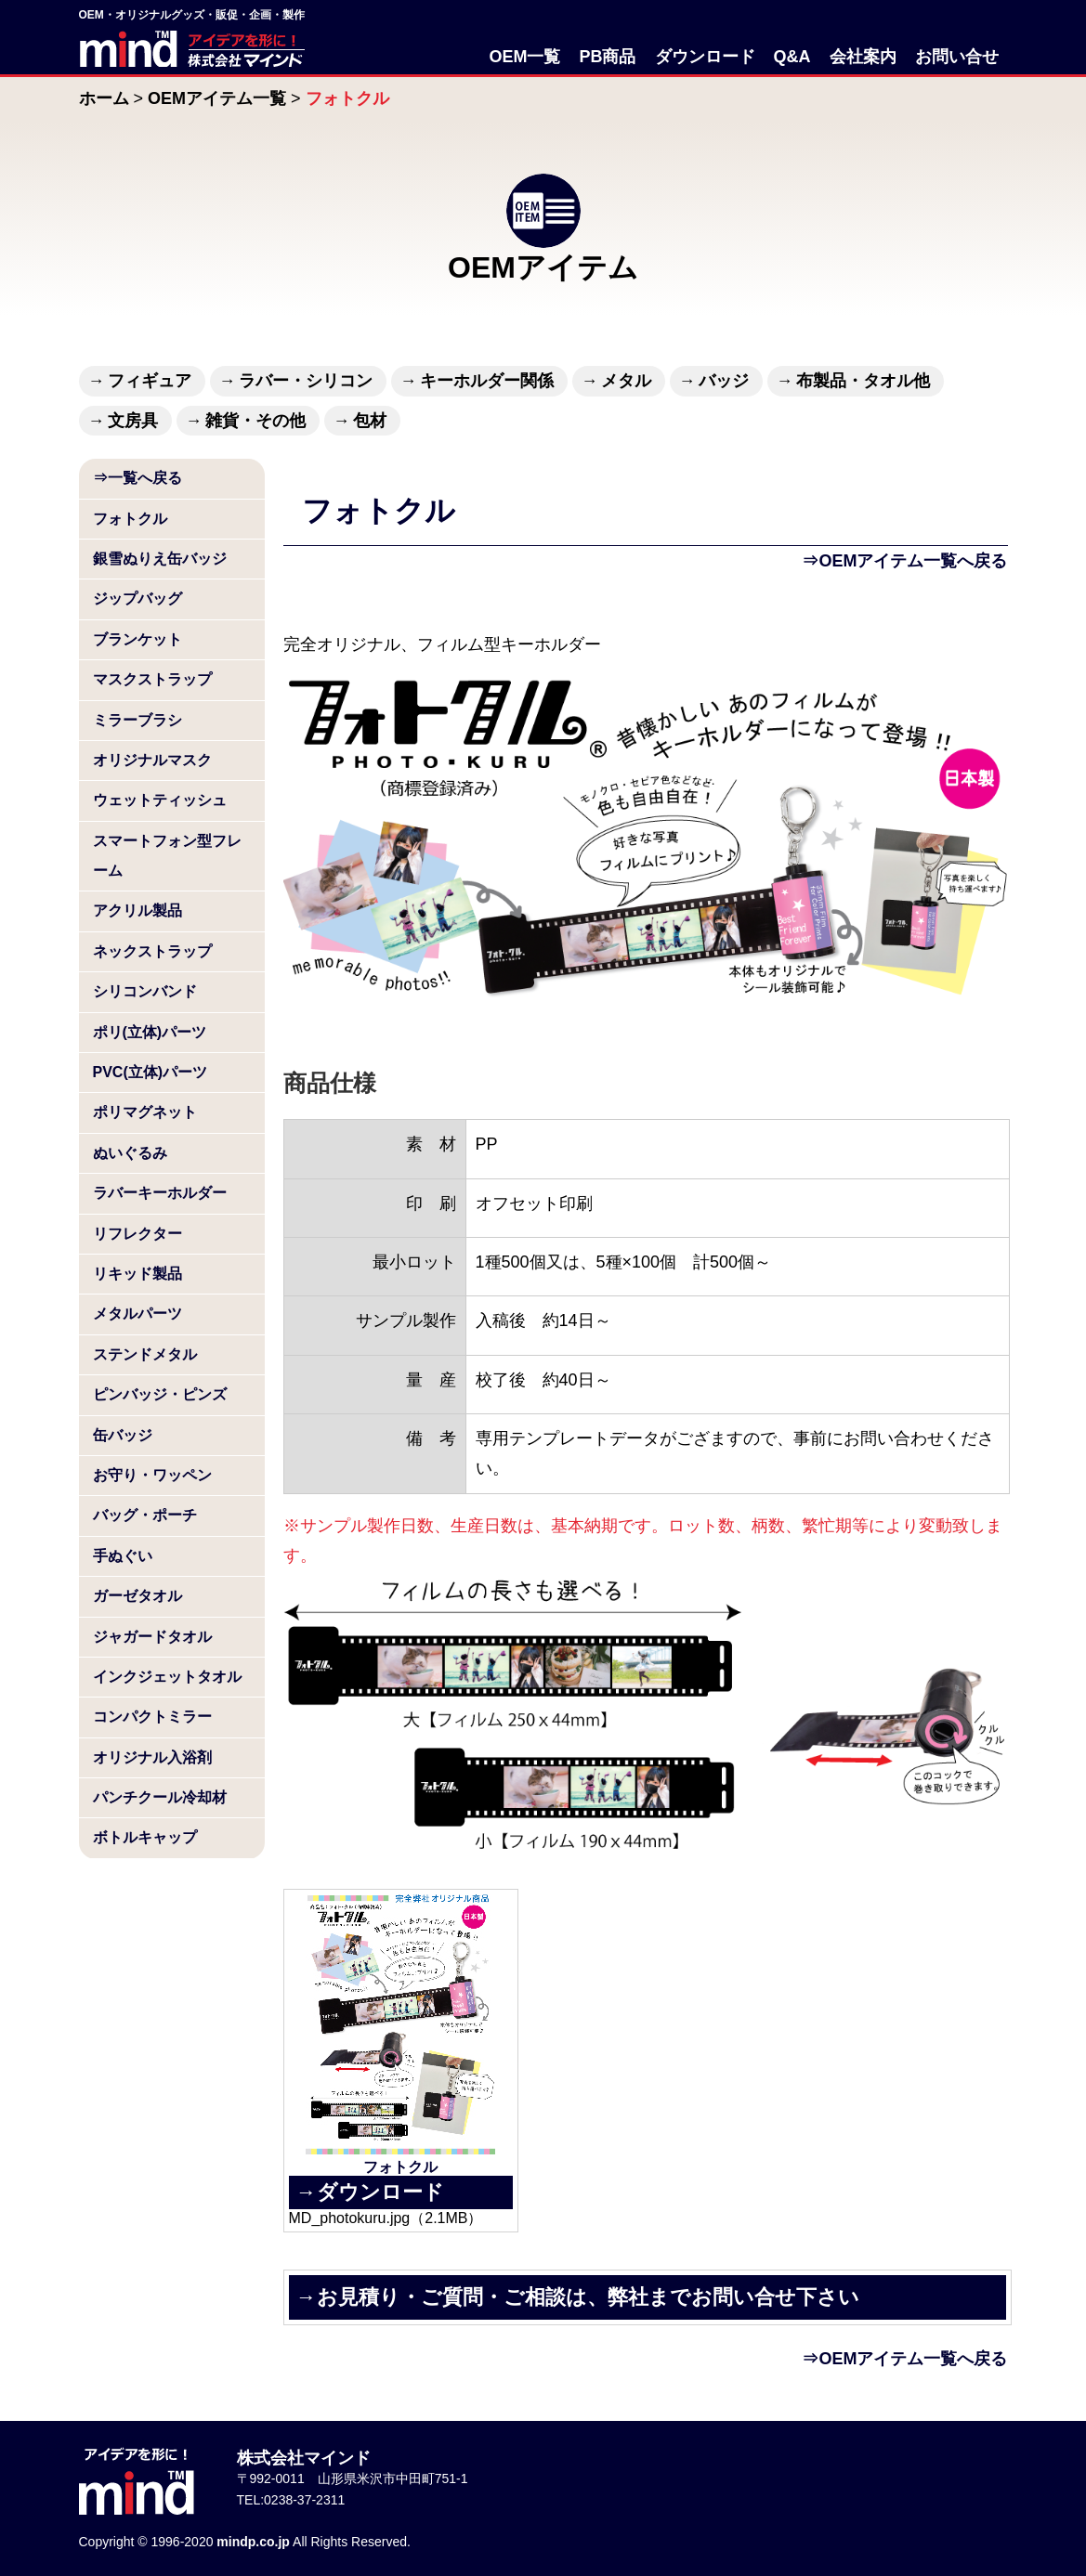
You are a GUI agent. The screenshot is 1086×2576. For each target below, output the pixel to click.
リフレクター (137, 1234)
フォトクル (130, 519)
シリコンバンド (145, 991)
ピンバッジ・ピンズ (160, 1394)
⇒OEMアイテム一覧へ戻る (904, 561)
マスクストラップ (152, 679)
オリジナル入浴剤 (152, 1757)
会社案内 (863, 56)
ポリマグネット (145, 1112)
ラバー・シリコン (306, 380)
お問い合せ (957, 56)
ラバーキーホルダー (160, 1193)
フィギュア (149, 380)
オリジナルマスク (152, 760)
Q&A (792, 56)
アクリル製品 (137, 910)
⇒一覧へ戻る (137, 478)
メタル (626, 380)
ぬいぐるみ (130, 1153)
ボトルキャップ (145, 1837)
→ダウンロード (370, 2192)
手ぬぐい (122, 1556)
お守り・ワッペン (152, 1475)
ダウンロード (705, 56)
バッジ (724, 380)
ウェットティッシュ (160, 800)
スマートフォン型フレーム (167, 855)
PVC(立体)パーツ (150, 1072)
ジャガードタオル (152, 1637)
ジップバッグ (137, 598)
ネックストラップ (152, 951)
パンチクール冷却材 (160, 1797)
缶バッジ (122, 1435)
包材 (369, 420)
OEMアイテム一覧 (217, 98)
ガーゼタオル (137, 1596)
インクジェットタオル (167, 1677)
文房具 (133, 420)
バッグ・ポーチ (145, 1515)
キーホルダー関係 (487, 380)
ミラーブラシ (137, 720)
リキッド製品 (137, 1273)
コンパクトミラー (152, 1716)
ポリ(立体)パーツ (150, 1032)
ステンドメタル (145, 1354)
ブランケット (137, 639)
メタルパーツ (137, 1313)
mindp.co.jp (253, 2541)
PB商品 (607, 56)
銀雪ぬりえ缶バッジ (160, 558)
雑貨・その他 (255, 420)
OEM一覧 (524, 56)
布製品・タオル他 (863, 380)
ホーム (104, 98)
